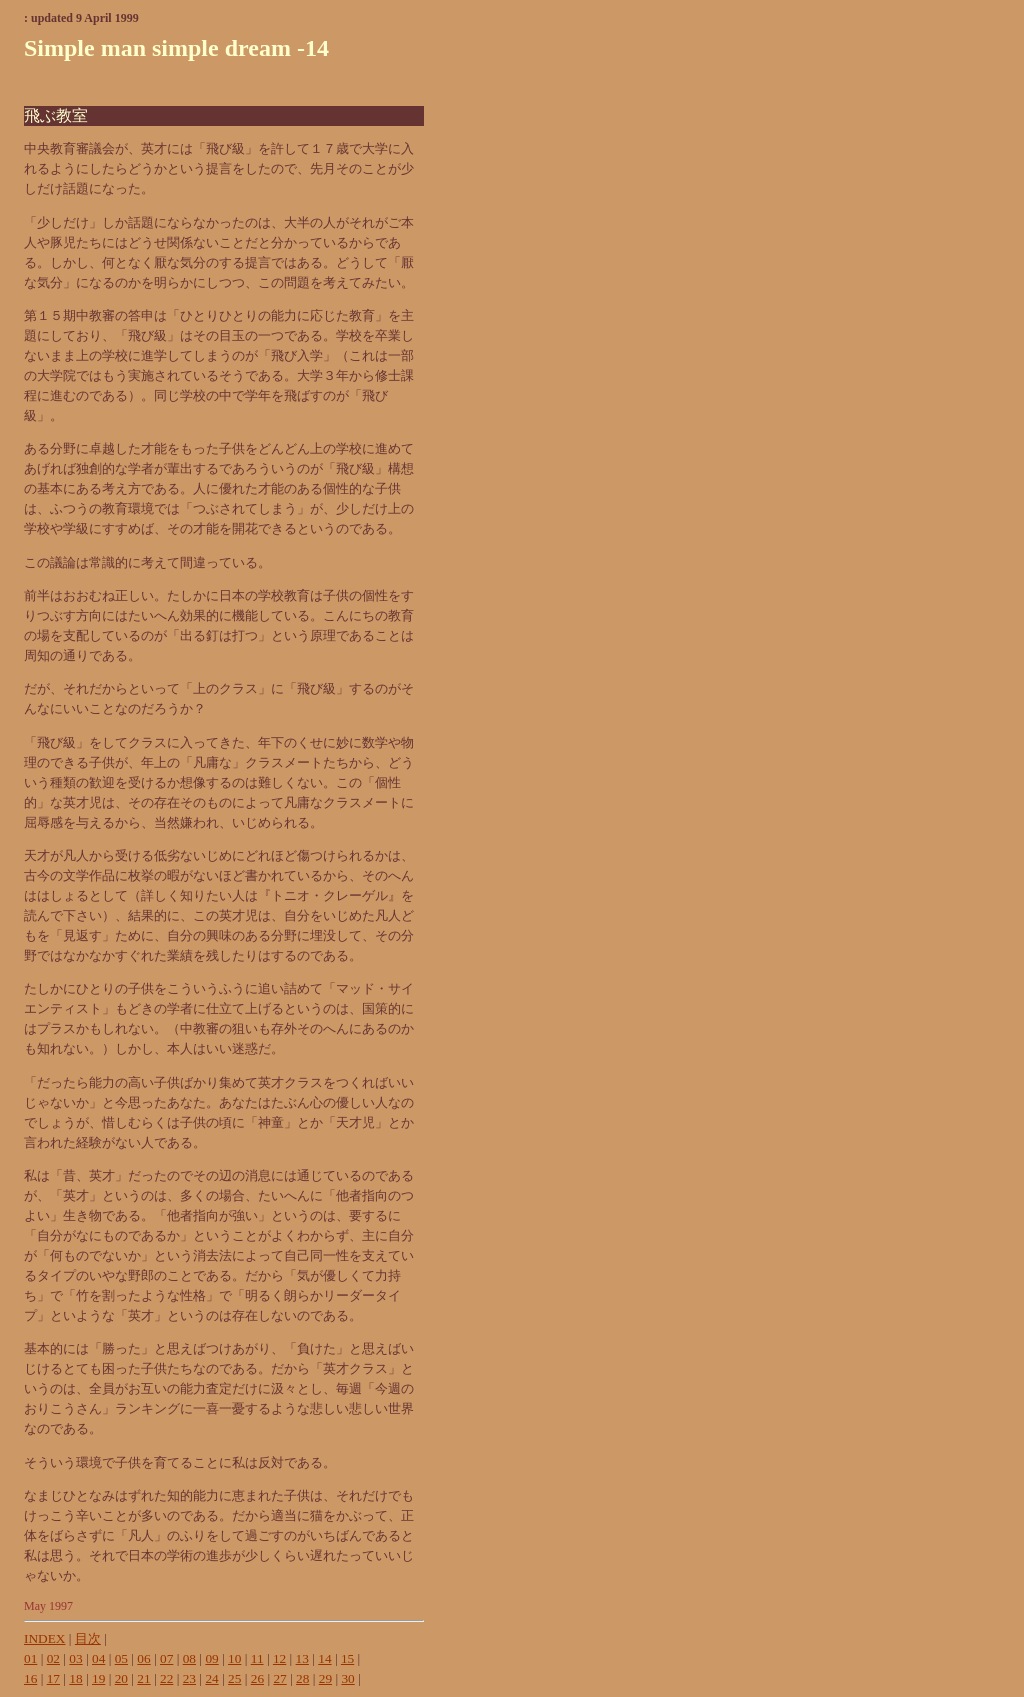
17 (53, 1678)
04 (98, 1658)
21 (143, 1678)
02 (53, 1658)
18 (75, 1678)
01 (30, 1658)
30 (347, 1678)
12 (279, 1658)
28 (302, 1678)
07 (166, 1658)
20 (121, 1678)
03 (75, 1658)
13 (302, 1658)
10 (234, 1658)
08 (189, 1658)
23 (189, 1678)
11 (257, 1658)
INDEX (44, 1638)
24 (211, 1678)
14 (324, 1658)
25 (234, 1678)
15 (347, 1658)
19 (98, 1678)
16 (30, 1678)
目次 (88, 1638)
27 (279, 1678)
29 (325, 1678)
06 (143, 1658)
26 (257, 1678)
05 (121, 1658)
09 (211, 1658)
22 (166, 1678)
